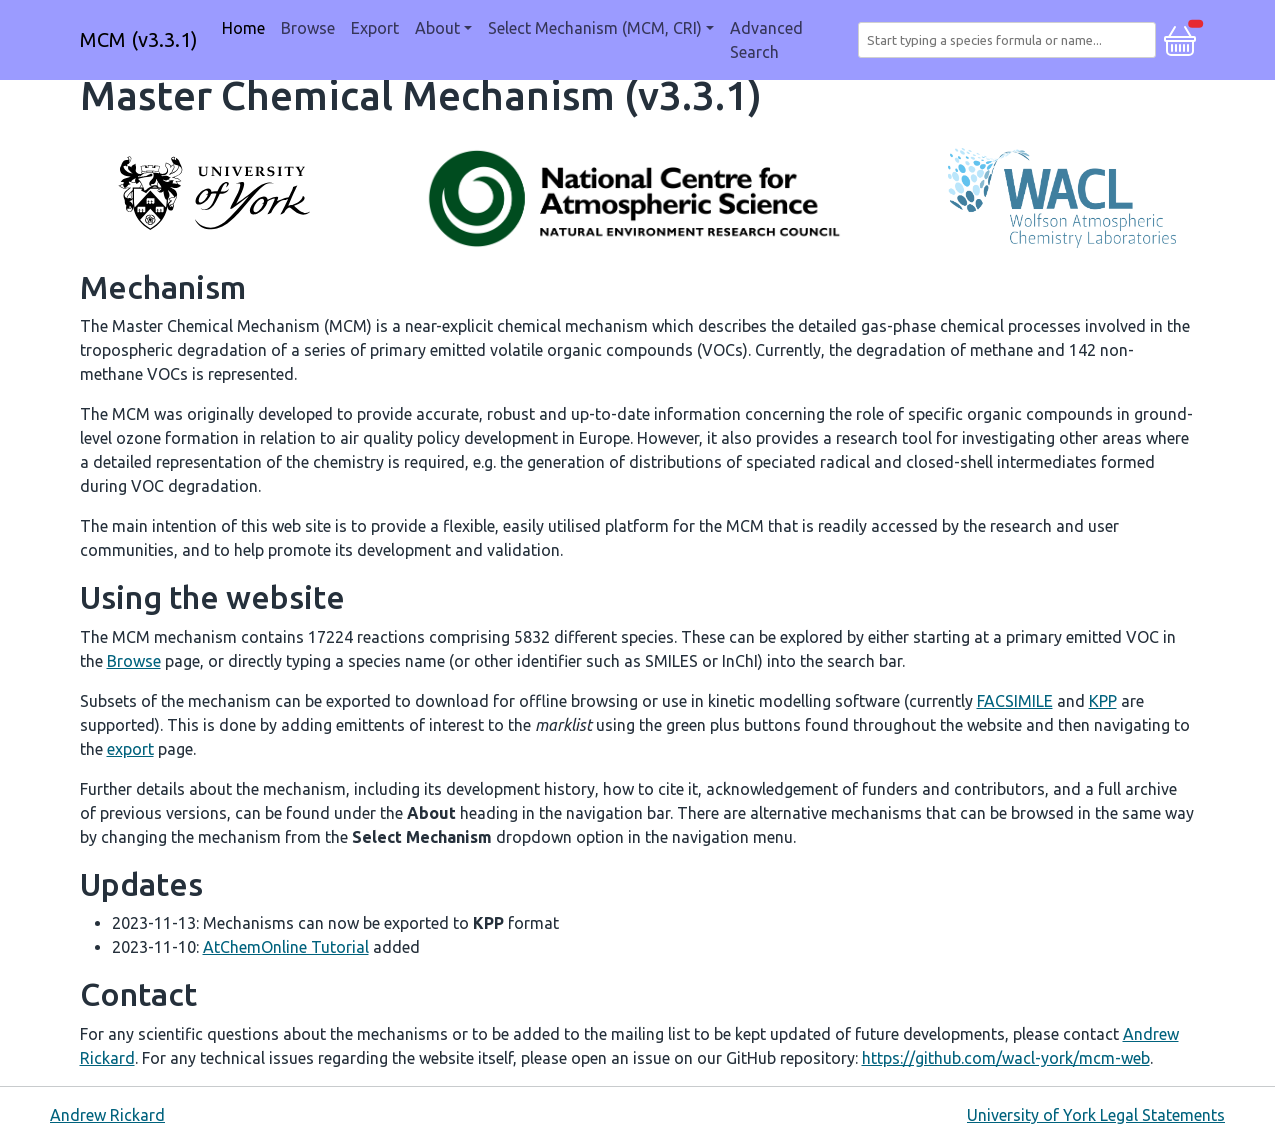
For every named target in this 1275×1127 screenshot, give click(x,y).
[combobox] (1010, 40)
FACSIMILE (1015, 701)
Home (243, 28)
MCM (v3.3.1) (139, 39)
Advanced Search (766, 40)
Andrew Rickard (107, 1115)
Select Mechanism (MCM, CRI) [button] (595, 28)
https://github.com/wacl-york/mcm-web (1006, 1058)
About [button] (437, 28)
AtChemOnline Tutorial (286, 947)
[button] (1180, 38)
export (130, 749)
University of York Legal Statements (1096, 1115)
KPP (1103, 701)
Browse (308, 28)
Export (375, 28)
